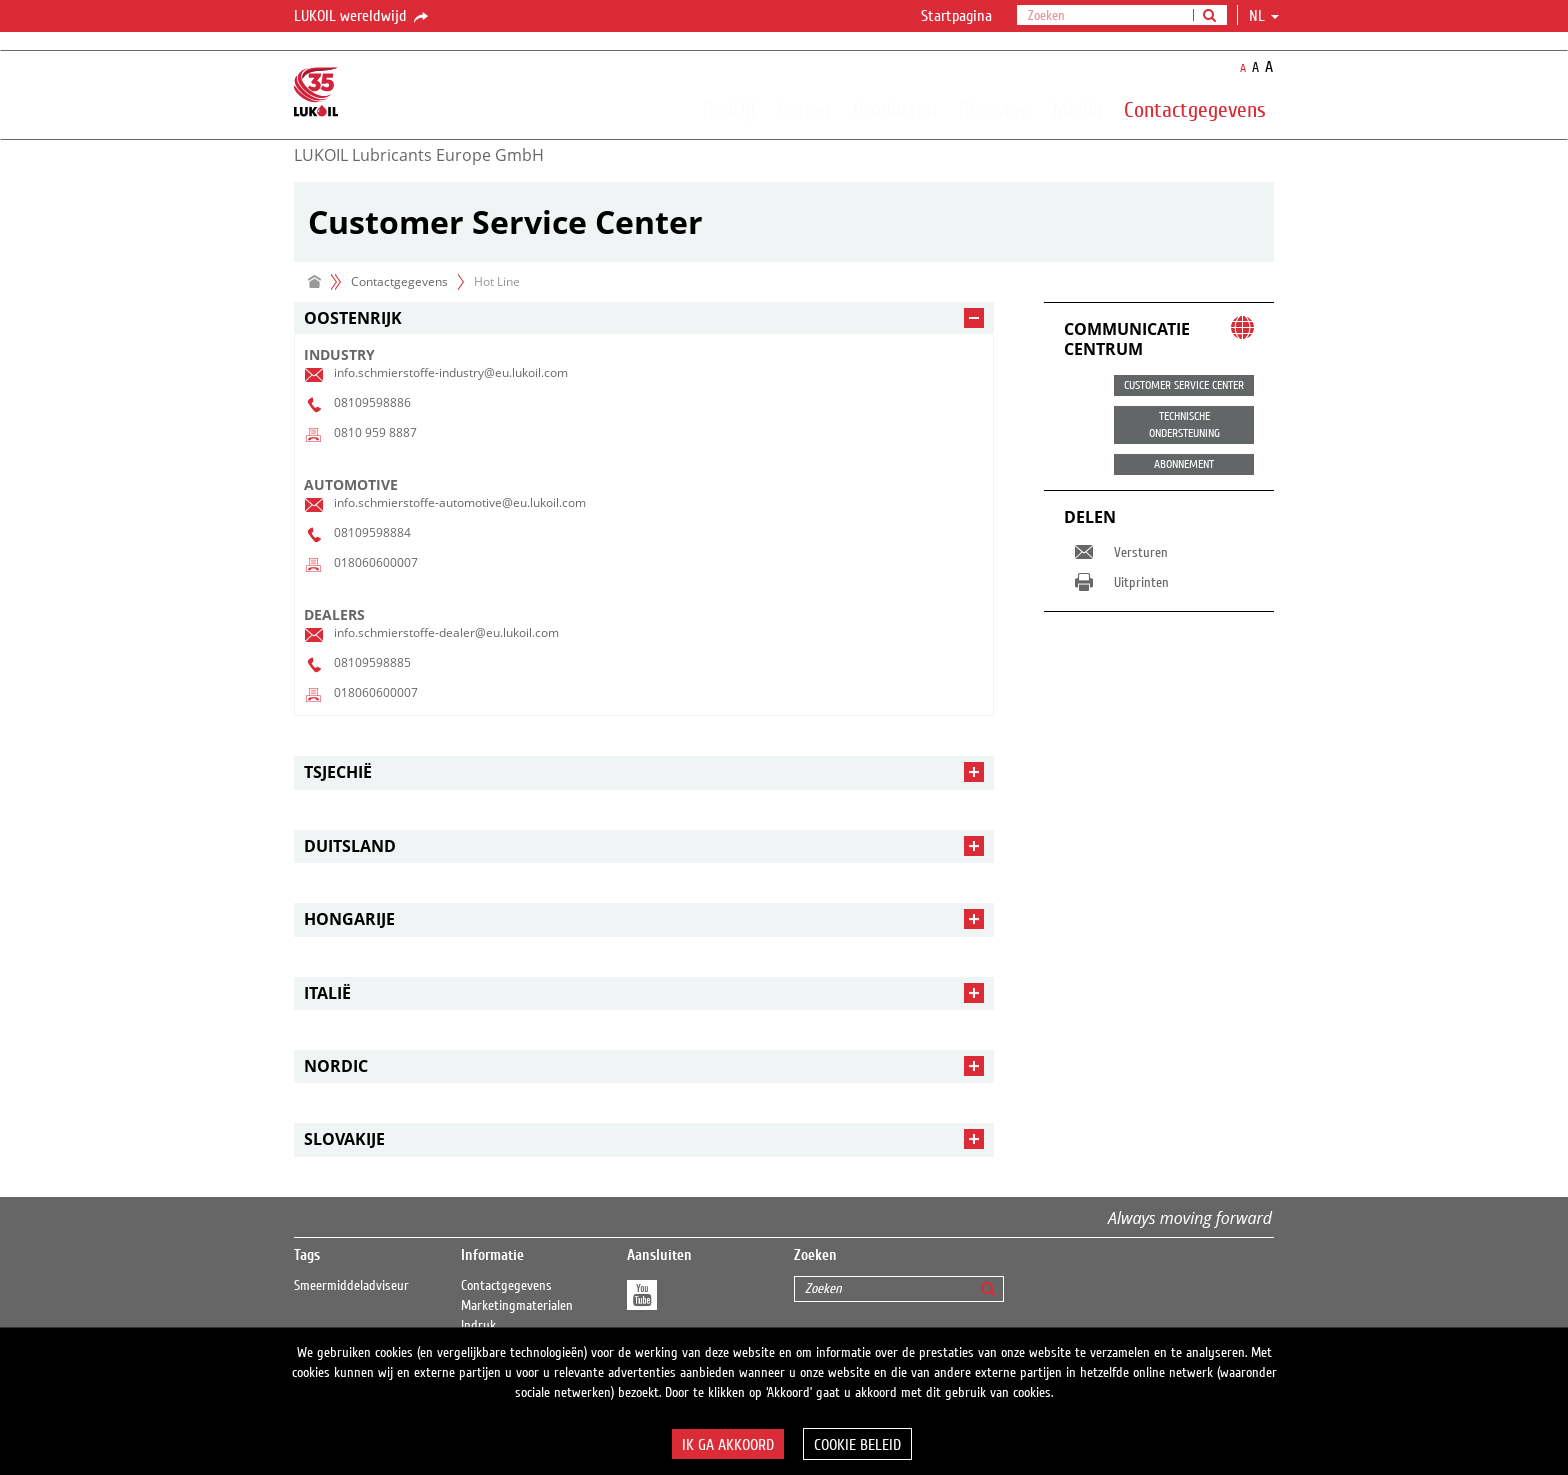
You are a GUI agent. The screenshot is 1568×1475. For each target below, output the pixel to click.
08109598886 (372, 402)
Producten (895, 109)
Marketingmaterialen (517, 1306)
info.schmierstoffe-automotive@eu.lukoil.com (460, 502)
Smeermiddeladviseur (351, 1286)
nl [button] (1264, 16)
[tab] (644, 318)
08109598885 (372, 662)
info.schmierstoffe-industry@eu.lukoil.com (451, 372)
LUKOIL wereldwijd (362, 17)
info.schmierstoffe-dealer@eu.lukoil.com (446, 632)
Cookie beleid (857, 1445)
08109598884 (372, 532)
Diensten (994, 109)
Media (1077, 109)
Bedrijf (729, 109)
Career (805, 109)
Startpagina (956, 16)
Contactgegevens (1195, 109)
